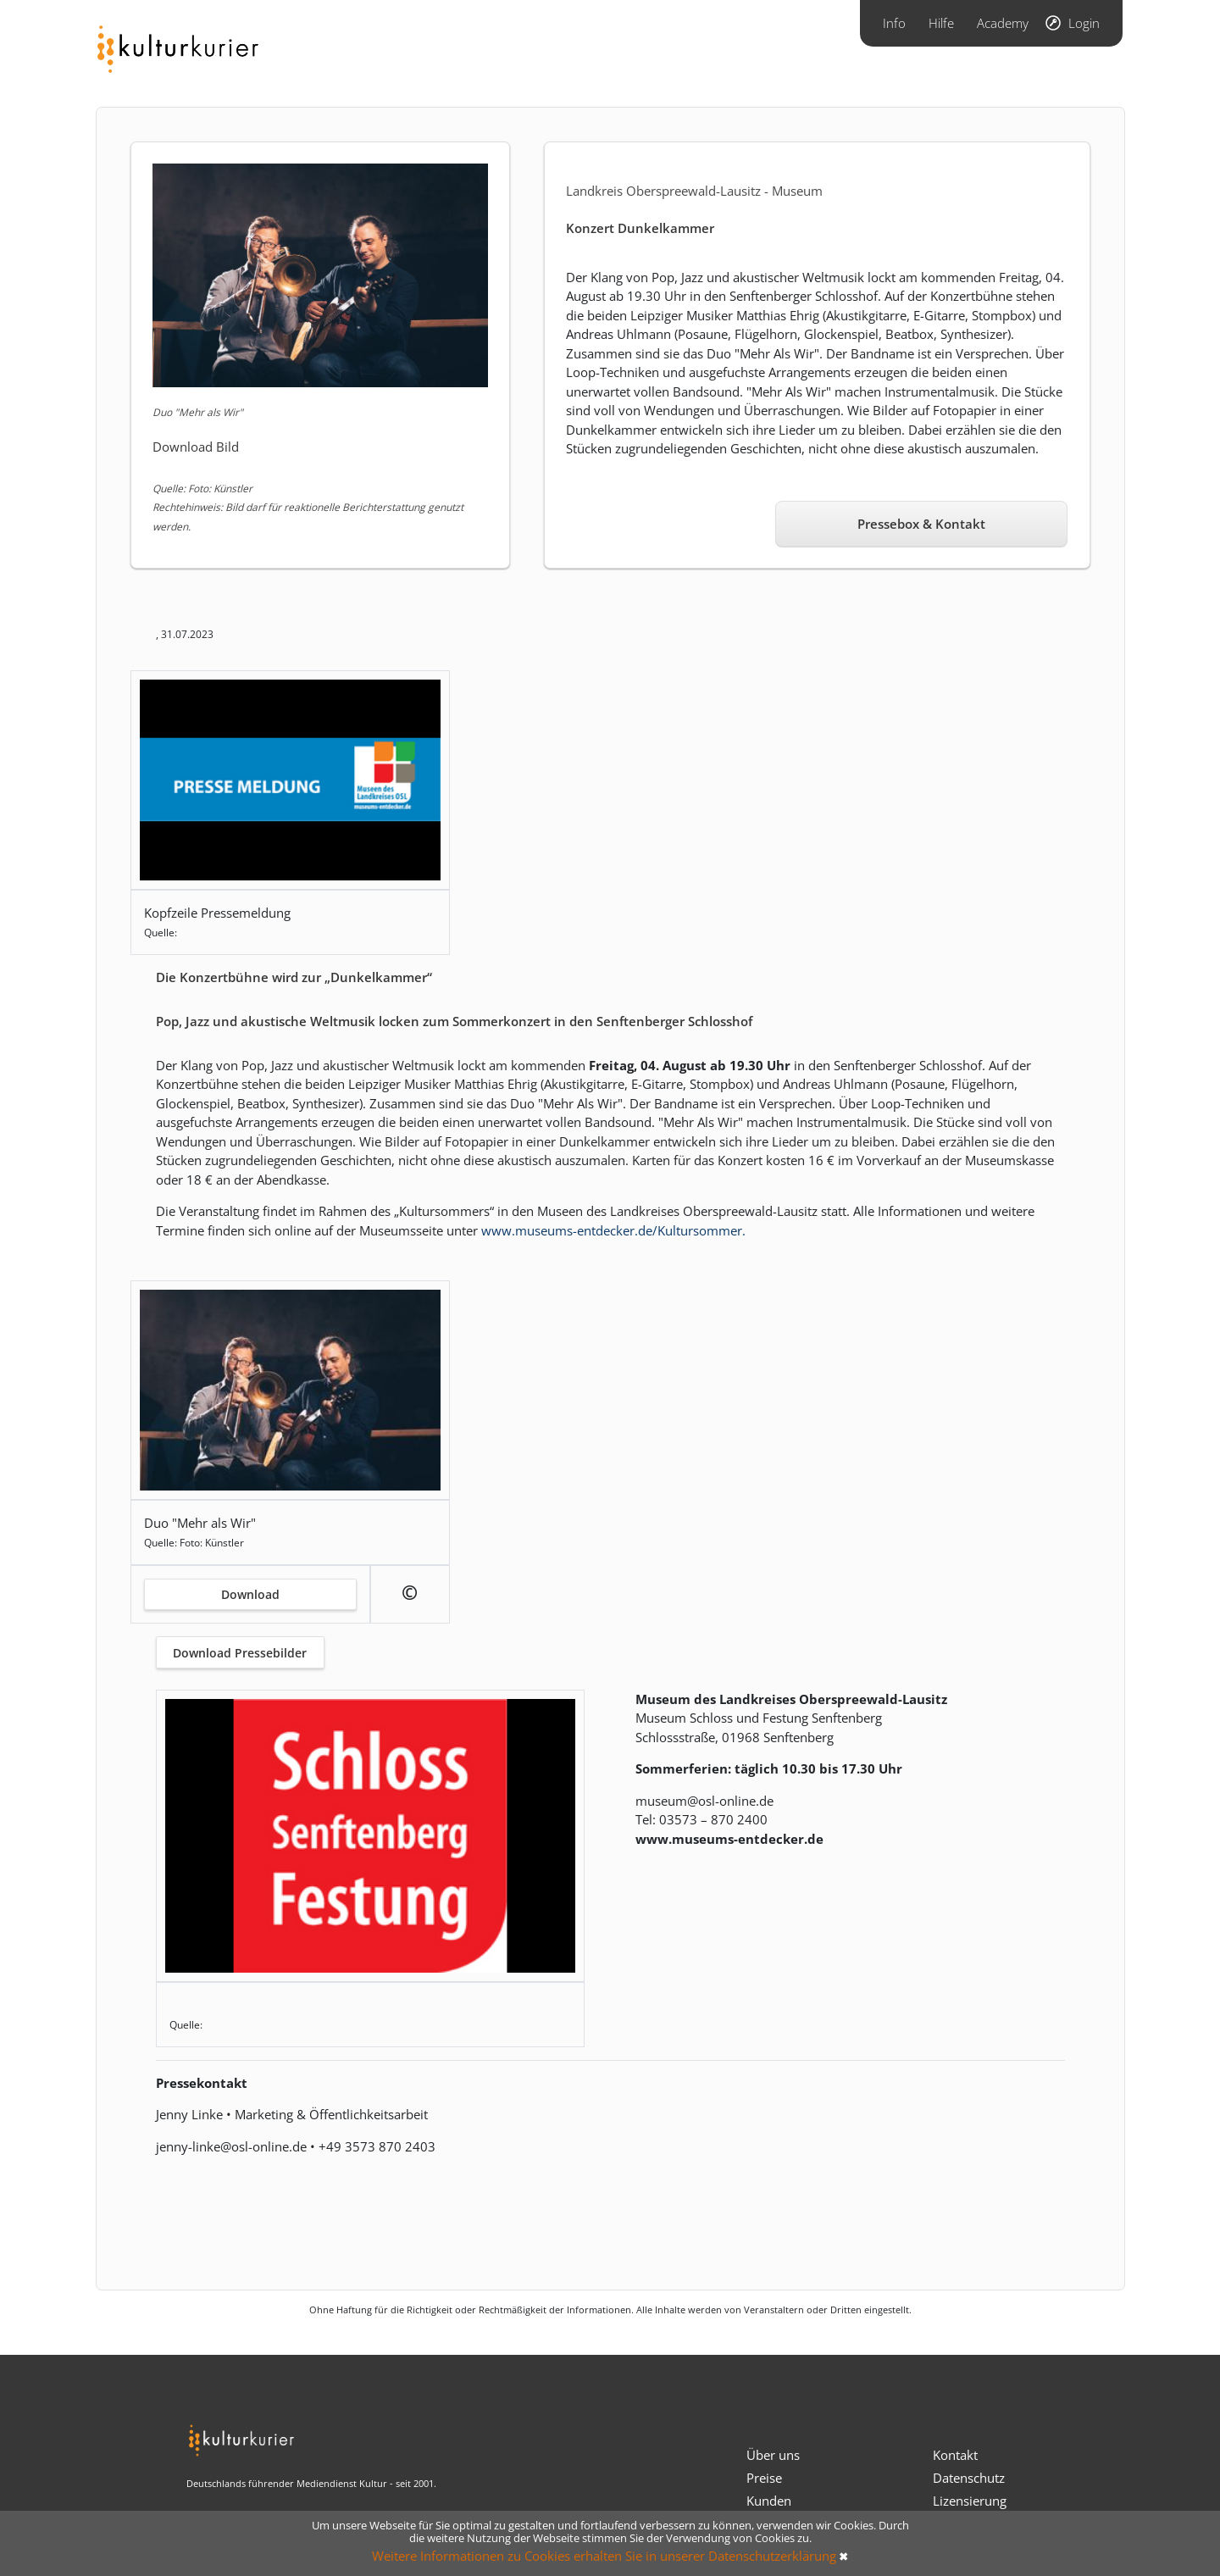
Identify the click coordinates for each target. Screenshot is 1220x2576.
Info (894, 22)
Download (250, 1594)
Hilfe (941, 22)
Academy (1003, 22)
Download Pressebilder (240, 1653)
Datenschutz (969, 2477)
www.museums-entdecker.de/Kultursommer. (613, 1230)
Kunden (768, 2500)
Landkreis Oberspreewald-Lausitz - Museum (694, 190)
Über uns (773, 2454)
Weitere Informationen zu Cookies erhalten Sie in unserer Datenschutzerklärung (604, 2555)
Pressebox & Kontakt (921, 523)
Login (1084, 22)
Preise (764, 2477)
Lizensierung (969, 2500)
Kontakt (955, 2454)
